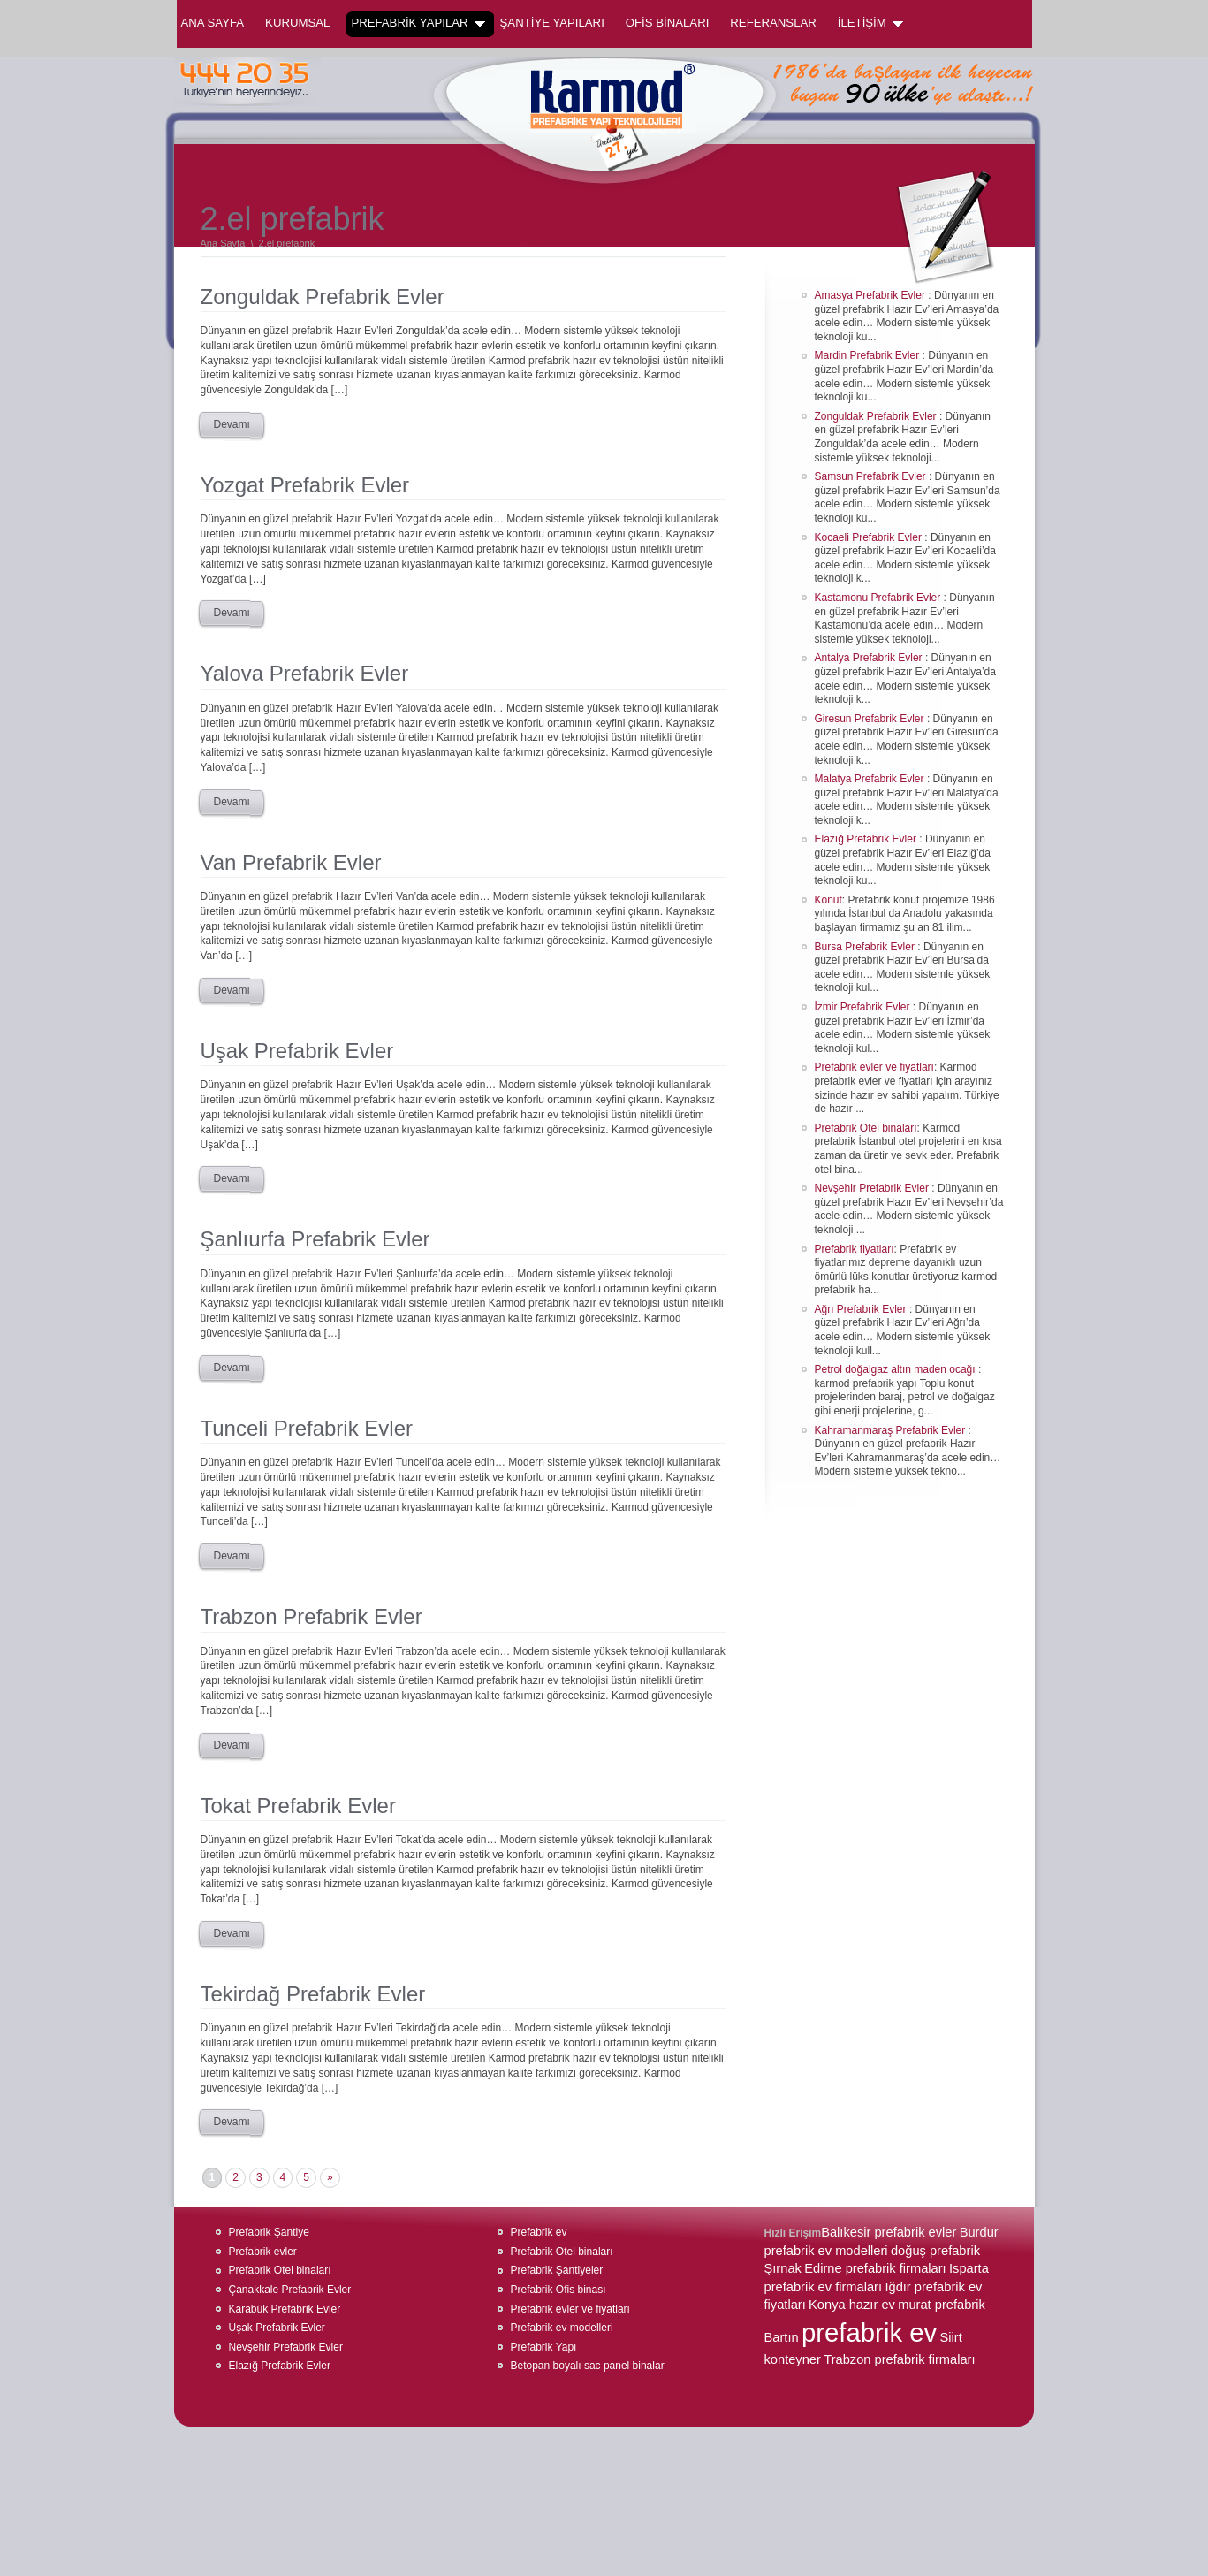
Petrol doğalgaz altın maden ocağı (896, 1369)
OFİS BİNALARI (668, 22)
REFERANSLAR (773, 22)
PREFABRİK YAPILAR (417, 23)
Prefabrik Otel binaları (866, 1128)
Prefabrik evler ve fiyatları (874, 1067)
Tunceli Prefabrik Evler (307, 1428)
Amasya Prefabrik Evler (872, 295)
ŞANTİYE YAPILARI (552, 22)
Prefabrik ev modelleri (562, 2327)
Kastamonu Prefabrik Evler (879, 597)
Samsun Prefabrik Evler (872, 476)
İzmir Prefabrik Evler (864, 1007)
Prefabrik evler (263, 2251)
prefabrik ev (869, 2332)
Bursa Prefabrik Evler (866, 947)
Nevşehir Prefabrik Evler (873, 1188)
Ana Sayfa (213, 22)
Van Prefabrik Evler (291, 862)
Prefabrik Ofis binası (558, 2289)
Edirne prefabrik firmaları (875, 2268)
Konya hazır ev (852, 2305)
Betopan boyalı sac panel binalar (588, 2365)
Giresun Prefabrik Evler (871, 719)
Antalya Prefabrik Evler (870, 658)
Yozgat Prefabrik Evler (305, 485)
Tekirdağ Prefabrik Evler (313, 1994)
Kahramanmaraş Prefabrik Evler (892, 1430)
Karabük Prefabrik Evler (285, 2309)
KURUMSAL (297, 22)
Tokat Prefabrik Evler (298, 1806)
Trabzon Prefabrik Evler (311, 1616)
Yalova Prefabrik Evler (305, 673)
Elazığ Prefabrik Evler (867, 839)
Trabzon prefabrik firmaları (899, 2359)
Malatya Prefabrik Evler (871, 779)
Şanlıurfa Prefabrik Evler (315, 1239)
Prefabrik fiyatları (854, 1249)
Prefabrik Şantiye (269, 2232)
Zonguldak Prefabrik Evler (322, 297)
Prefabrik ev (539, 2232)
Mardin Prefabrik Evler (869, 355)
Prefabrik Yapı (544, 2347)
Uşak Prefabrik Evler (297, 1051)
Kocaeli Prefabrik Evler (870, 537)
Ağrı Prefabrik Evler (862, 1309)
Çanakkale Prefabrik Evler (290, 2289)
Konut (828, 900)
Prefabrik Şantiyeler (557, 2270)
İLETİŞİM (870, 23)
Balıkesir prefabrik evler (888, 2232)
